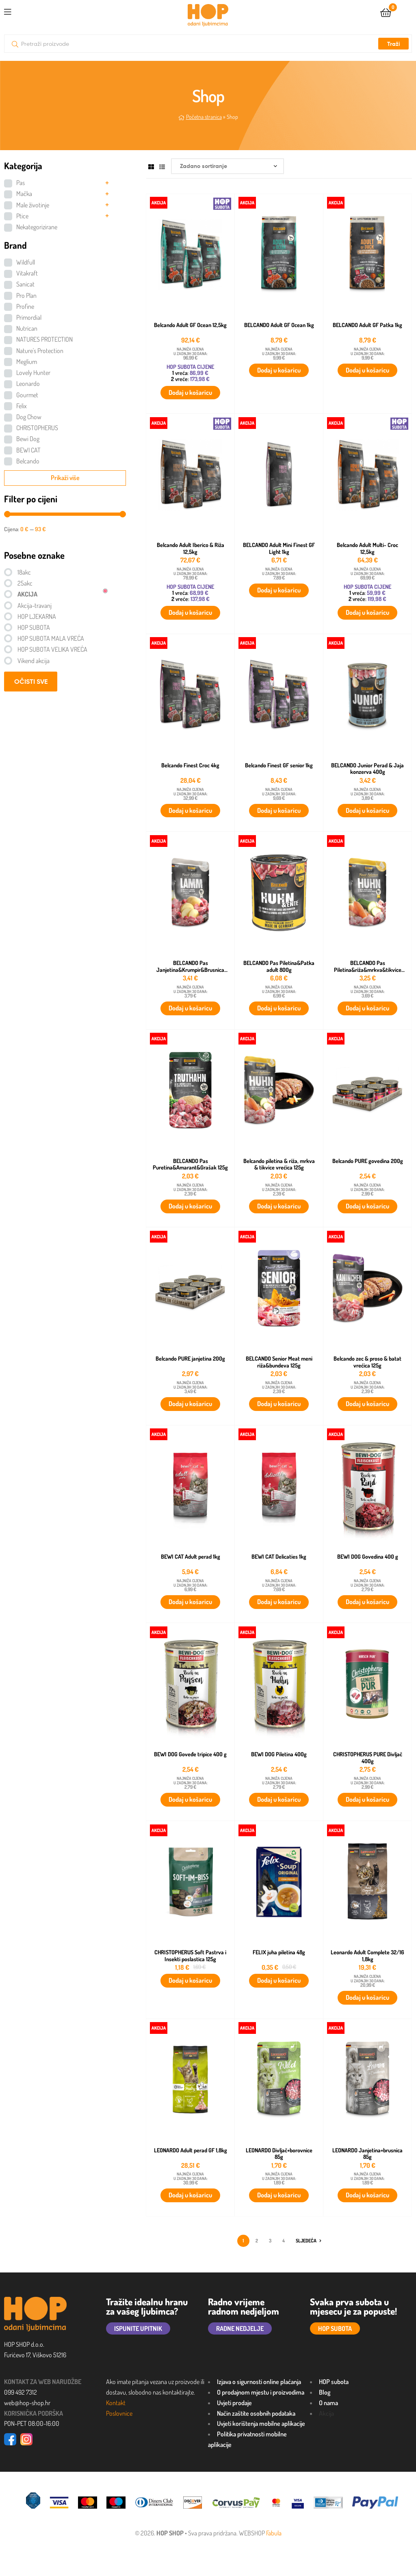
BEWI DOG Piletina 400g (279, 1754)
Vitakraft (27, 273)
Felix (21, 406)
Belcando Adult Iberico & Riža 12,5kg (190, 548)
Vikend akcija (33, 661)
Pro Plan (26, 295)
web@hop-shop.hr (27, 2403)
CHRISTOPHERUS (37, 428)
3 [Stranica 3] (270, 2241)
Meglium (26, 362)
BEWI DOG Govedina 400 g (367, 1556)
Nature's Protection (39, 351)
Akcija (326, 2413)
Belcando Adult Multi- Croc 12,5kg (367, 548)
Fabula (274, 2533)
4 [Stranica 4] (283, 2241)
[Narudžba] (227, 166)
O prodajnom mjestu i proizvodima (260, 2392)
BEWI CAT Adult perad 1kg (190, 1556)
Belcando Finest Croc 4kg (190, 765)
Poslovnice (119, 2413)
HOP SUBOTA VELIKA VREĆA (52, 649)
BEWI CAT (28, 450)
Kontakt (116, 2403)
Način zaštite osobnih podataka (256, 2413)
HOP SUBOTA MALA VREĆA (50, 638)
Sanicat (25, 284)
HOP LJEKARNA (36, 616)
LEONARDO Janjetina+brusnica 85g (367, 2153)
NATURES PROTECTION (44, 339)
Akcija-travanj (34, 605)
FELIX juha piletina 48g (279, 1952)
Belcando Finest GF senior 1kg (279, 765)
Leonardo (28, 383)
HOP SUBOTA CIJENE (190, 366)
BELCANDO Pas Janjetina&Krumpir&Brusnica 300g (190, 966)
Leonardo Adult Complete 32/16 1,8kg (367, 1955)
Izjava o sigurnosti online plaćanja (259, 2382)
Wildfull (25, 262)
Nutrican (26, 328)
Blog (324, 2392)
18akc (24, 572)
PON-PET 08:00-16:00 (31, 2423)
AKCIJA (27, 594)
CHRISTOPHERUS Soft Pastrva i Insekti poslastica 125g (190, 1955)
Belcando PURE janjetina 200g (190, 1358)
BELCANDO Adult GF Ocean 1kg (279, 325)
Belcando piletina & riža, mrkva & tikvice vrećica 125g (279, 1164)
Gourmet (27, 395)
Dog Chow (28, 417)
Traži (393, 43)
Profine (25, 306)
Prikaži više (65, 478)
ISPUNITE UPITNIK (138, 2328)
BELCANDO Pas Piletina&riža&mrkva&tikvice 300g (367, 966)
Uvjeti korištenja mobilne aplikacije (261, 2423)
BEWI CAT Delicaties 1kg (278, 1556)
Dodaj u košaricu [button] (190, 392)
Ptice (22, 216)
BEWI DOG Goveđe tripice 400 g (190, 1754)
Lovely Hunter (33, 372)
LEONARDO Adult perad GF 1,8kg (190, 2150)
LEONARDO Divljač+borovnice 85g (279, 2153)
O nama (328, 2403)
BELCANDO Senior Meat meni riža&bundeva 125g (279, 1362)
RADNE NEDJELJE (240, 2328)
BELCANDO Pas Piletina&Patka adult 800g (278, 966)
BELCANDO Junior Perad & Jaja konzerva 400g (367, 768)
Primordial (28, 317)
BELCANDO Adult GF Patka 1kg (367, 325)
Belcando (27, 461)
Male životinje (32, 205)
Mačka (24, 194)
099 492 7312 (20, 2392)
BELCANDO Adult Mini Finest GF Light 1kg (279, 548)
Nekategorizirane (36, 227)
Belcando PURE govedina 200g (367, 1161)
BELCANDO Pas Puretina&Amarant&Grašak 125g (190, 1164)
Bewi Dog (27, 439)
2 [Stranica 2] (257, 2241)
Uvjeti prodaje (234, 2403)
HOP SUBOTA (33, 627)
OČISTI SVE (31, 681)
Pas (20, 183)
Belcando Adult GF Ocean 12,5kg (190, 325)
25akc (24, 583)
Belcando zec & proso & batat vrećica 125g (367, 1362)
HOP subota (334, 2382)
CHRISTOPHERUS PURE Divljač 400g (367, 1757)
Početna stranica (204, 116)
